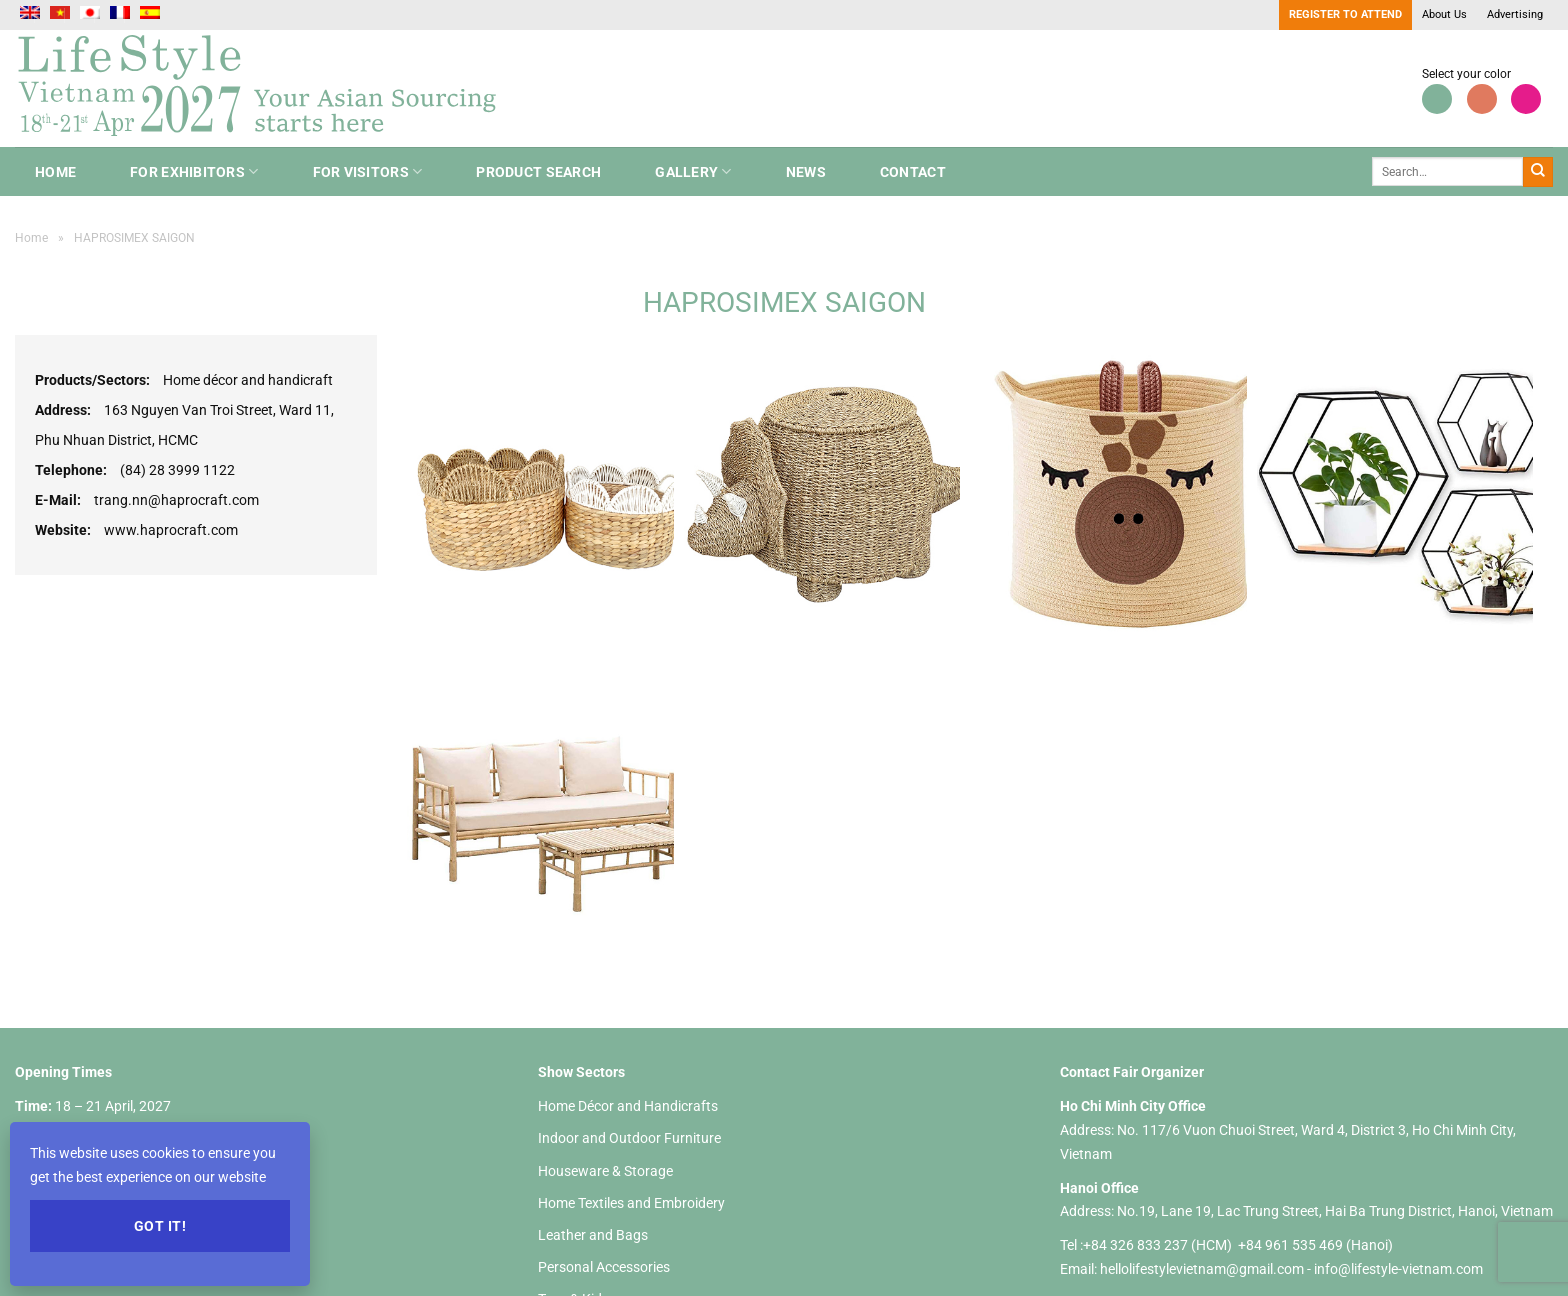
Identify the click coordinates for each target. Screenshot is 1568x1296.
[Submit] (1538, 172)
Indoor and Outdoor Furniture (629, 1138)
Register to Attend (1345, 14)
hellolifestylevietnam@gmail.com (1203, 1269)
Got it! (160, 1226)
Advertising (1515, 14)
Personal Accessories (604, 1267)
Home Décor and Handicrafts (628, 1106)
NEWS (806, 172)
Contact (913, 172)
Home (55, 172)
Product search (538, 172)
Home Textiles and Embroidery (631, 1203)
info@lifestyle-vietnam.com (1398, 1269)
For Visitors (368, 171)
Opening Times (63, 1072)
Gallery (693, 171)
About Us (1444, 14)
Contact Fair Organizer (1132, 1072)
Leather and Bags (593, 1235)
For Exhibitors (194, 171)
